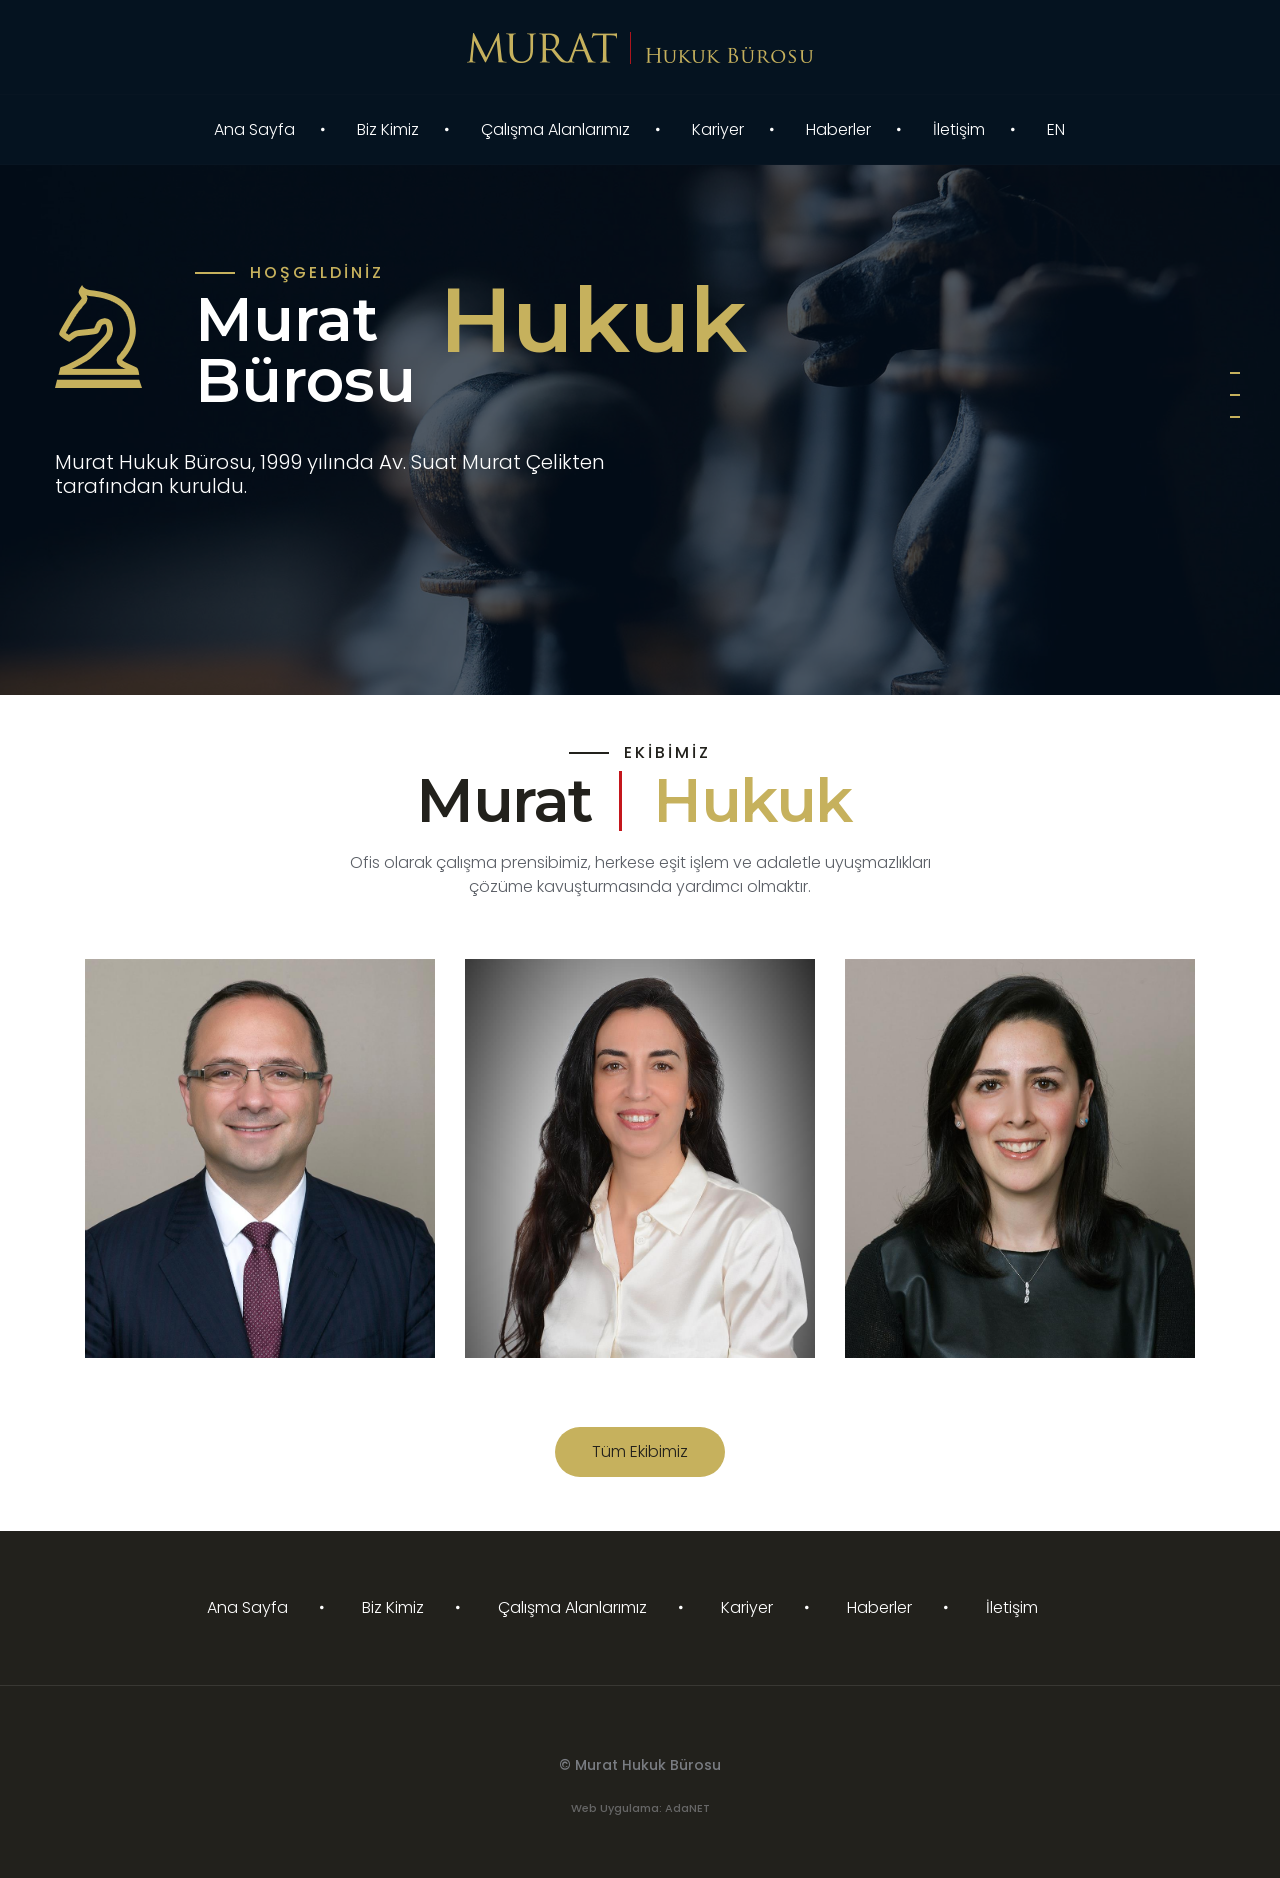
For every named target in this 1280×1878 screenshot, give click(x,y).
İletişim (959, 129)
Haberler (838, 129)
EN (1056, 129)
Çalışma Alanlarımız (555, 129)
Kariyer (718, 129)
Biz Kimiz (388, 129)
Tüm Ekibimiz (640, 1451)
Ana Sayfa (254, 129)
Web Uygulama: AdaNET (640, 1808)
